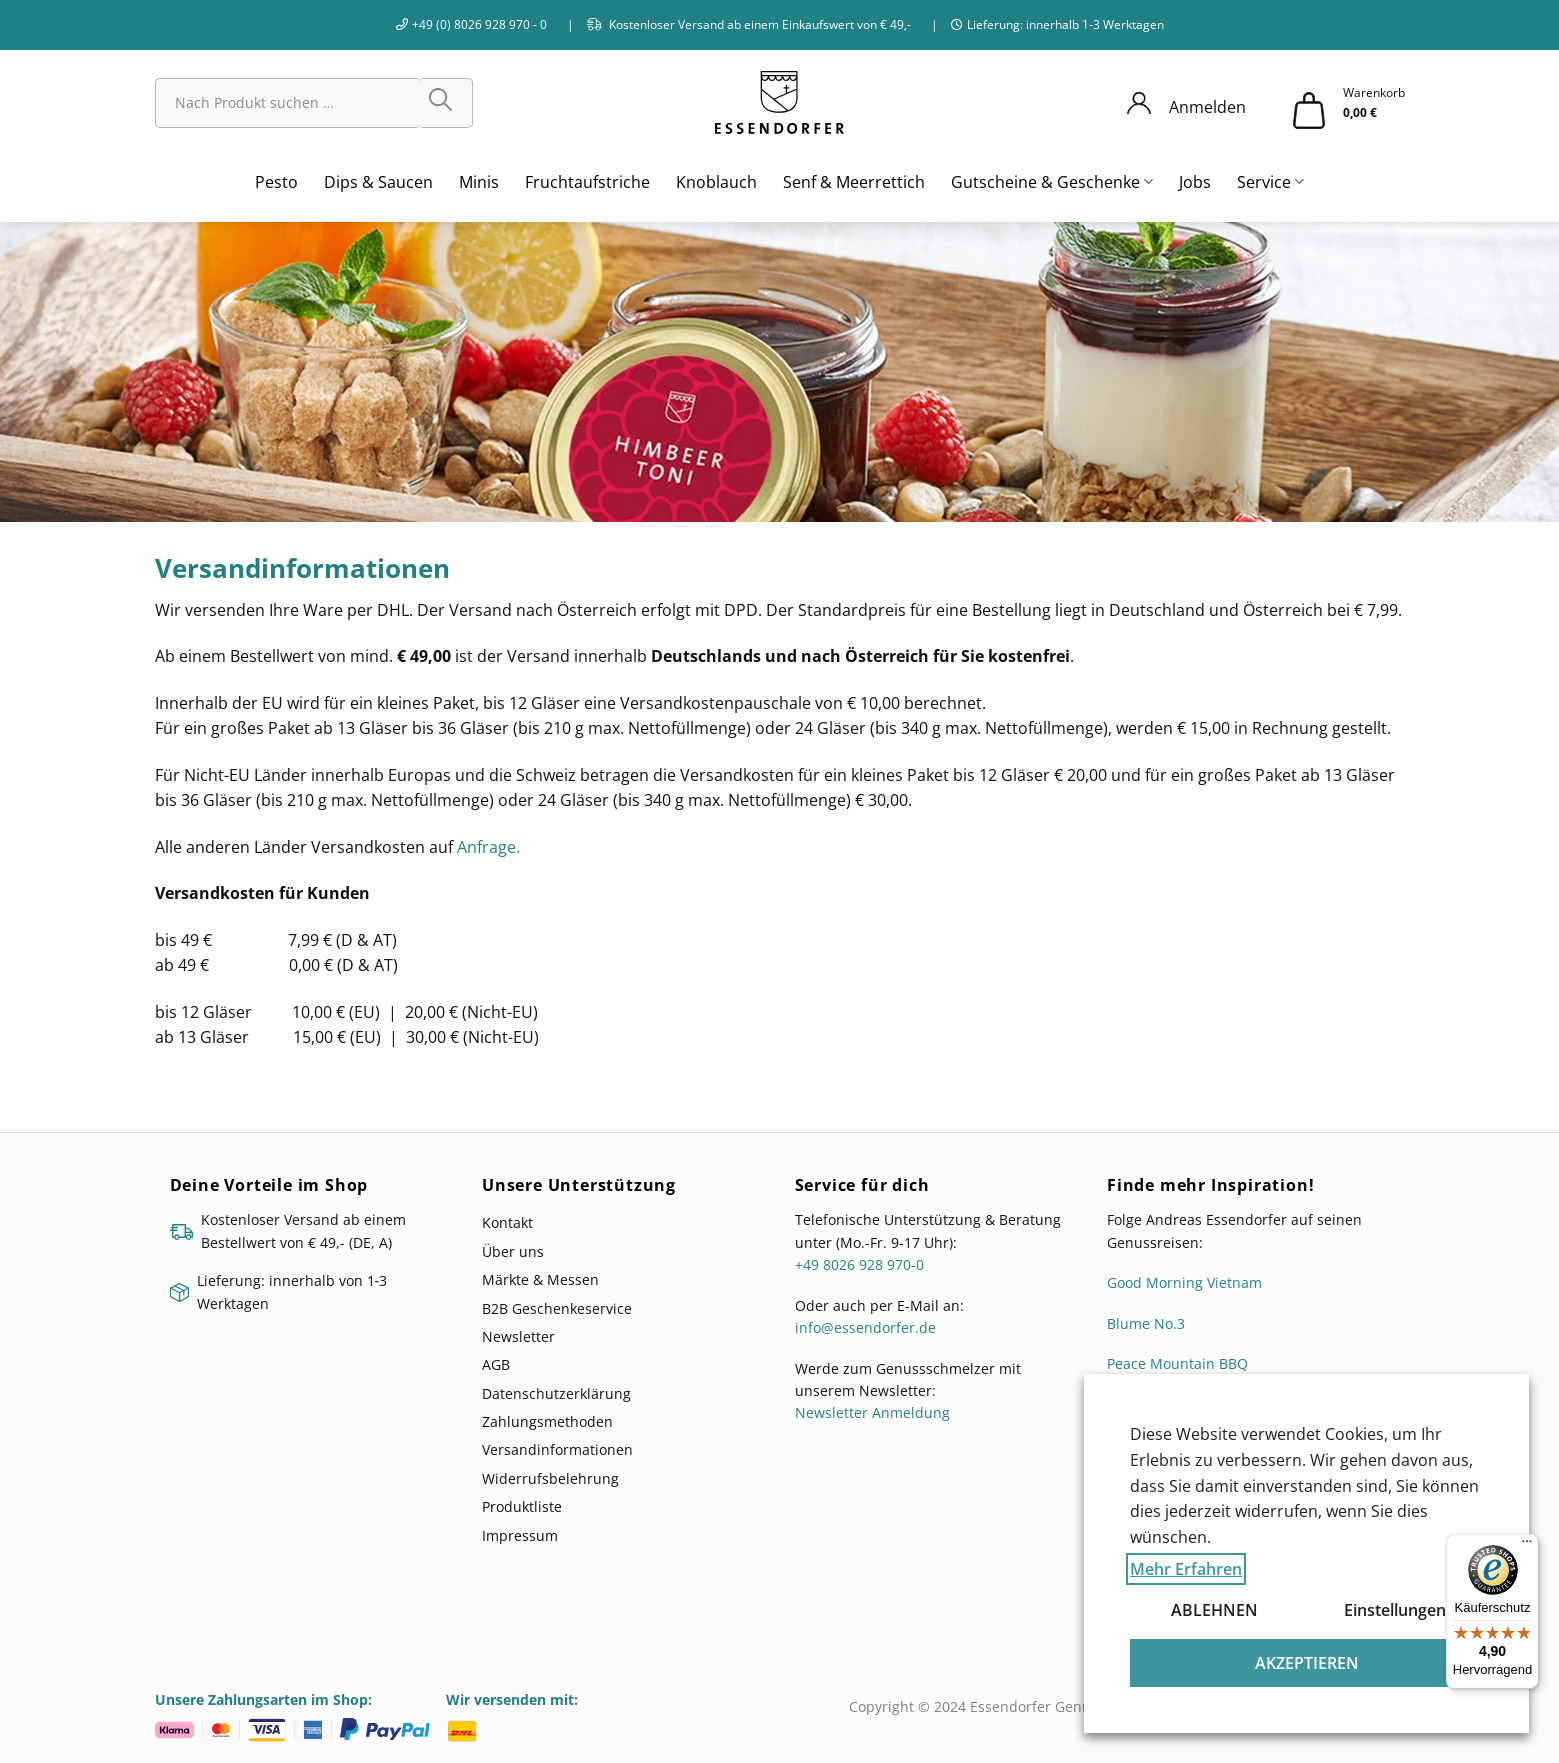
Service (1270, 182)
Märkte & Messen (540, 1279)
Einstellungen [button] (1395, 1610)
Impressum (520, 1535)
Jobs (1195, 182)
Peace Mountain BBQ (1177, 1363)
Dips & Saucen (378, 182)
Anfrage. (490, 847)
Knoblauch (716, 182)
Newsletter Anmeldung (872, 1412)
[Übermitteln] (447, 103)
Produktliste (522, 1506)
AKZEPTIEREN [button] (1307, 1663)
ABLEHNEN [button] (1214, 1610)
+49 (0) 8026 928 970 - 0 (479, 24)
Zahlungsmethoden (547, 1421)
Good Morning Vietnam (1184, 1282)
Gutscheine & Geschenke (1052, 182)
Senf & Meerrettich (854, 182)
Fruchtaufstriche (587, 182)
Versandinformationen (557, 1449)
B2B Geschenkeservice (557, 1308)
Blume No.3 (1146, 1323)
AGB (496, 1364)
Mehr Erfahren (1186, 1569)
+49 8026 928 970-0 (859, 1264)
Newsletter (518, 1336)
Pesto (276, 182)
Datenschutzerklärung (556, 1393)
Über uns (513, 1251)
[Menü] (1527, 1546)
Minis (479, 182)
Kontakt (507, 1222)
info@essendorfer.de (865, 1327)
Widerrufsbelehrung (550, 1478)
